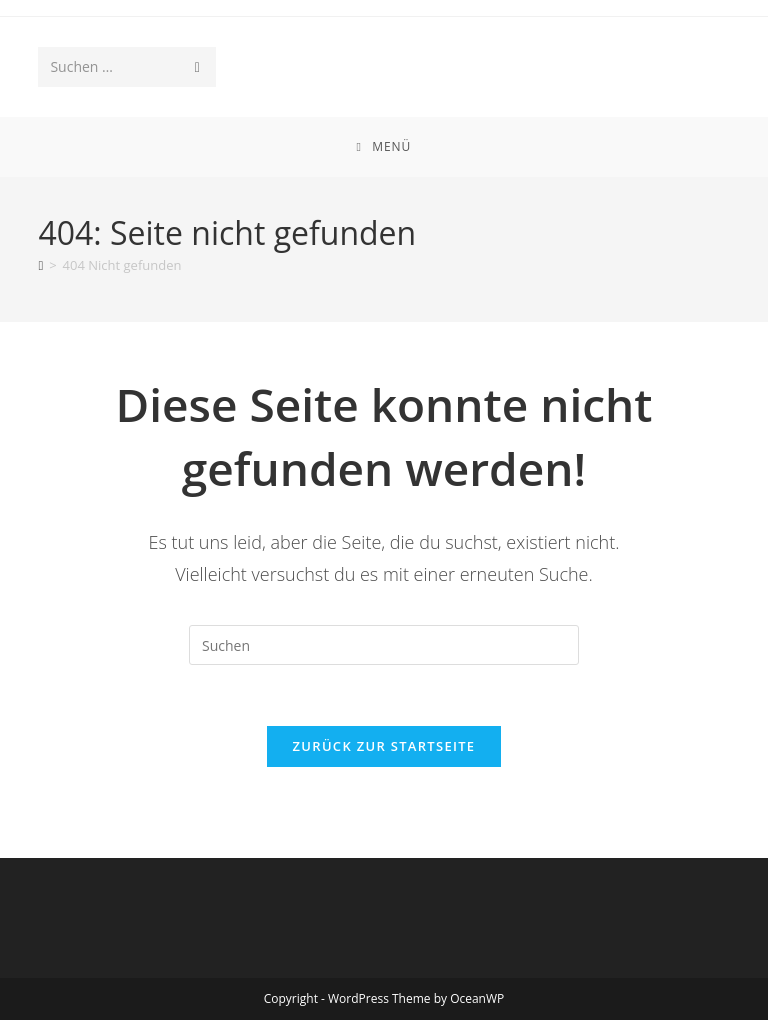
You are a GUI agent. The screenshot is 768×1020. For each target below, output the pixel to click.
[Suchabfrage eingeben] (384, 645)
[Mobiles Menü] (384, 147)
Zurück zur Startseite (384, 746)
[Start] (40, 265)
